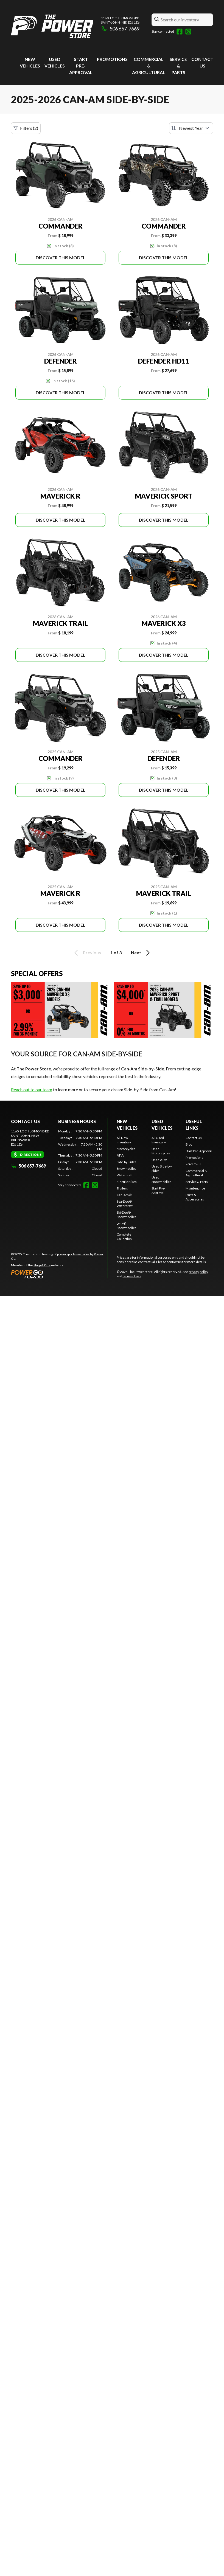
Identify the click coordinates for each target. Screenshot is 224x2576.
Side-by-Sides (126, 1162)
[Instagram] (188, 31)
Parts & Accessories (195, 1197)
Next (141, 952)
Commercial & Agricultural (148, 66)
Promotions (112, 59)
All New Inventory (124, 1140)
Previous (86, 952)
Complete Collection (124, 1236)
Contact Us (194, 1138)
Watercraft (125, 1175)
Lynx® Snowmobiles (126, 1225)
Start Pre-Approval (81, 66)
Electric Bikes (127, 1182)
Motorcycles (126, 1149)
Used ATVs (159, 1160)
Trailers (122, 1188)
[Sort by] (191, 128)
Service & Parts (178, 66)
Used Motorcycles (161, 1151)
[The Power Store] (52, 26)
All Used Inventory (159, 1140)
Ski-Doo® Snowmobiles (126, 1214)
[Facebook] (179, 31)
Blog (189, 1144)
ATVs (120, 1155)
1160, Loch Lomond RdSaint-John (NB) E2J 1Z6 (120, 20)
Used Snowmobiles (161, 1179)
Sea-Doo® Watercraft (125, 1203)
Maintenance (195, 1188)
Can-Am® (124, 1195)
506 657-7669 (120, 29)
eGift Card (193, 1164)
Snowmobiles (126, 1168)
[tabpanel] (80, 1153)
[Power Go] (59, 1274)
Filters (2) (25, 128)
